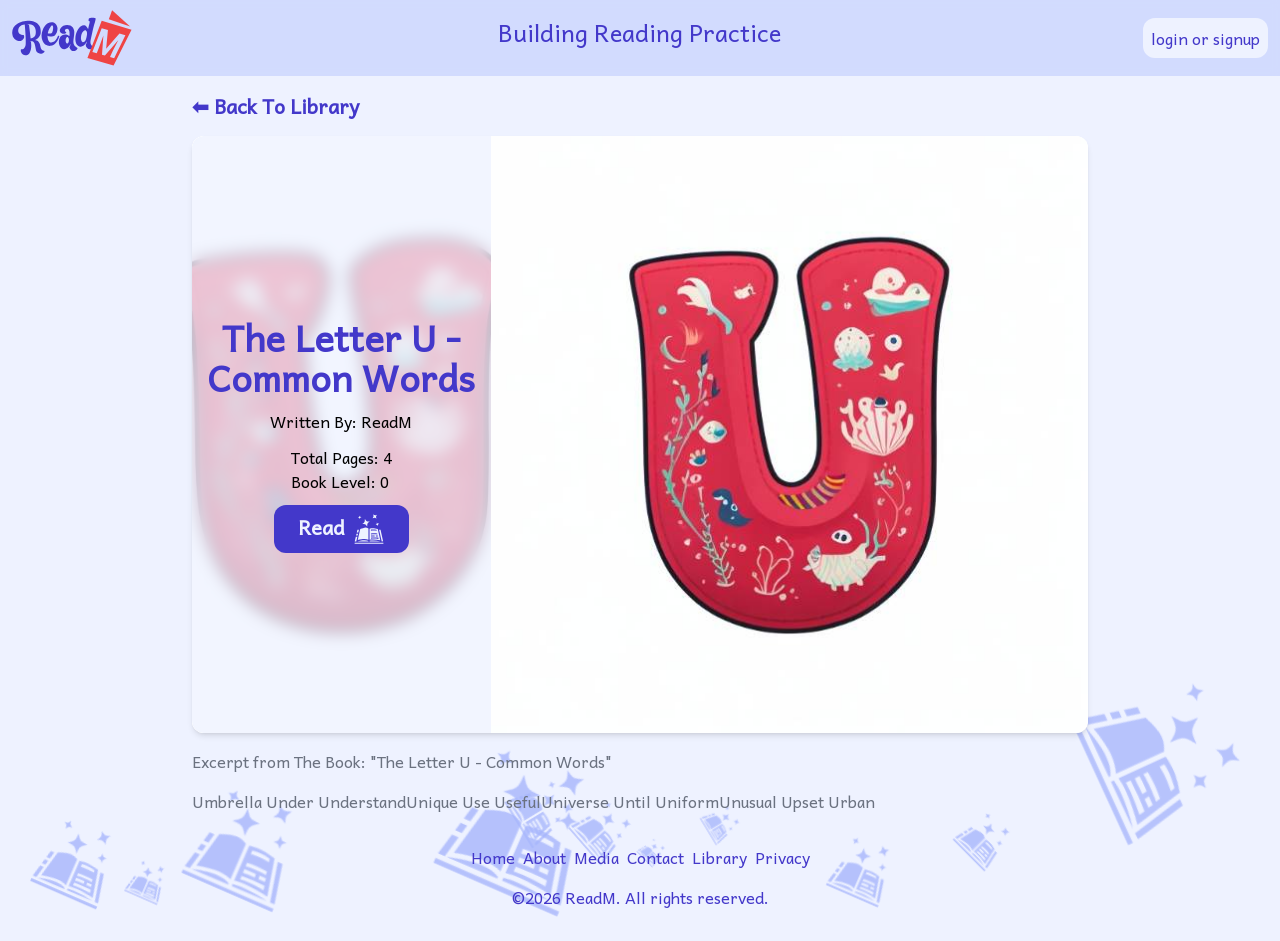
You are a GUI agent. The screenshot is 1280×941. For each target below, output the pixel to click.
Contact (655, 857)
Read (341, 528)
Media (596, 857)
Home (493, 857)
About (544, 857)
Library (719, 857)
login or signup (1205, 38)
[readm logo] (221, 38)
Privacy (782, 857)
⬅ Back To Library (275, 106)
